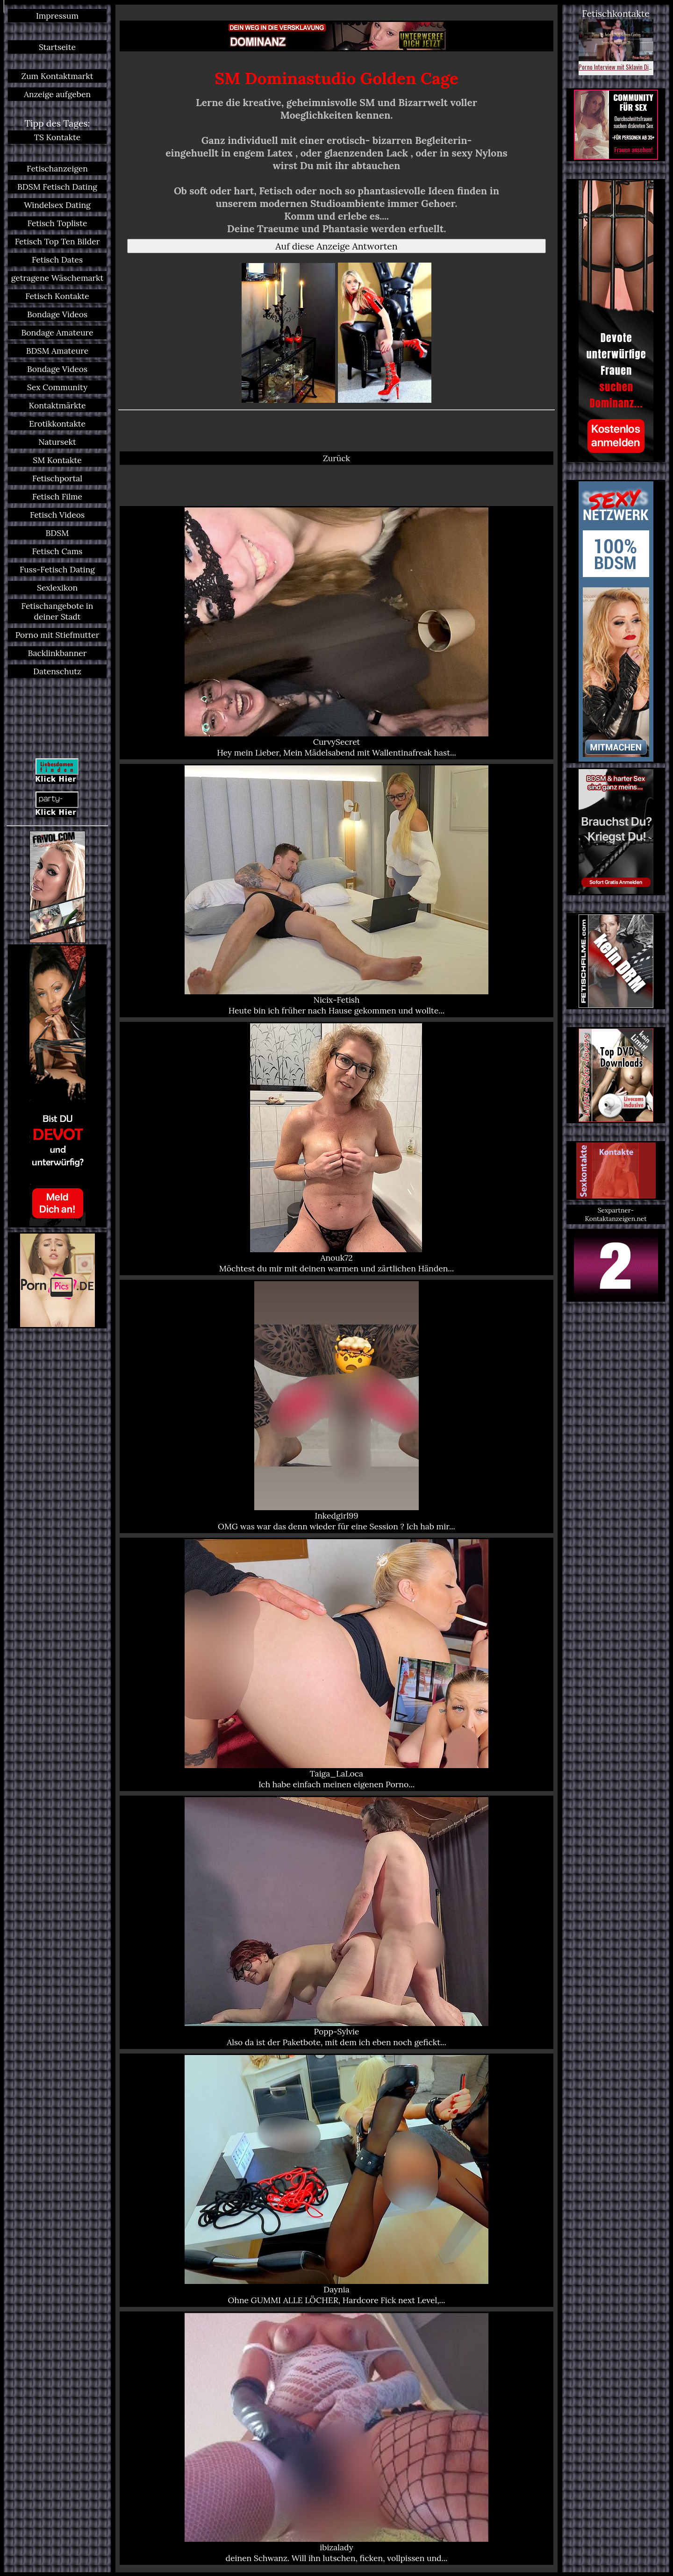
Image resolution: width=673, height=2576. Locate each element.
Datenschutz (57, 671)
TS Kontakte (57, 137)
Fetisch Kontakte (57, 296)
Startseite (57, 47)
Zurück (336, 458)
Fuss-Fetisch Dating (57, 569)
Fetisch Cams (57, 551)
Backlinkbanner (57, 653)
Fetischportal (57, 478)
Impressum (57, 15)
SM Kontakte (57, 460)
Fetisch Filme (57, 496)
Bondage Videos (57, 314)
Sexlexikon (57, 587)
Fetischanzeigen (57, 168)
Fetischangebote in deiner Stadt (57, 611)
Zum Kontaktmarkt (57, 76)
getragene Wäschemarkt (57, 277)
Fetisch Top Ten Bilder (57, 241)
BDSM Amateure (57, 350)
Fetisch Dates (57, 259)
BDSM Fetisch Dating (57, 186)
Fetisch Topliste (57, 223)
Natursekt (57, 441)
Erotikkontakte (57, 423)
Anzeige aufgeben (57, 94)
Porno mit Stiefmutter (57, 634)
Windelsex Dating (57, 205)
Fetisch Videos (57, 514)
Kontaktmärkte (57, 405)
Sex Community (57, 387)
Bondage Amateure (57, 332)
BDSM (57, 533)
